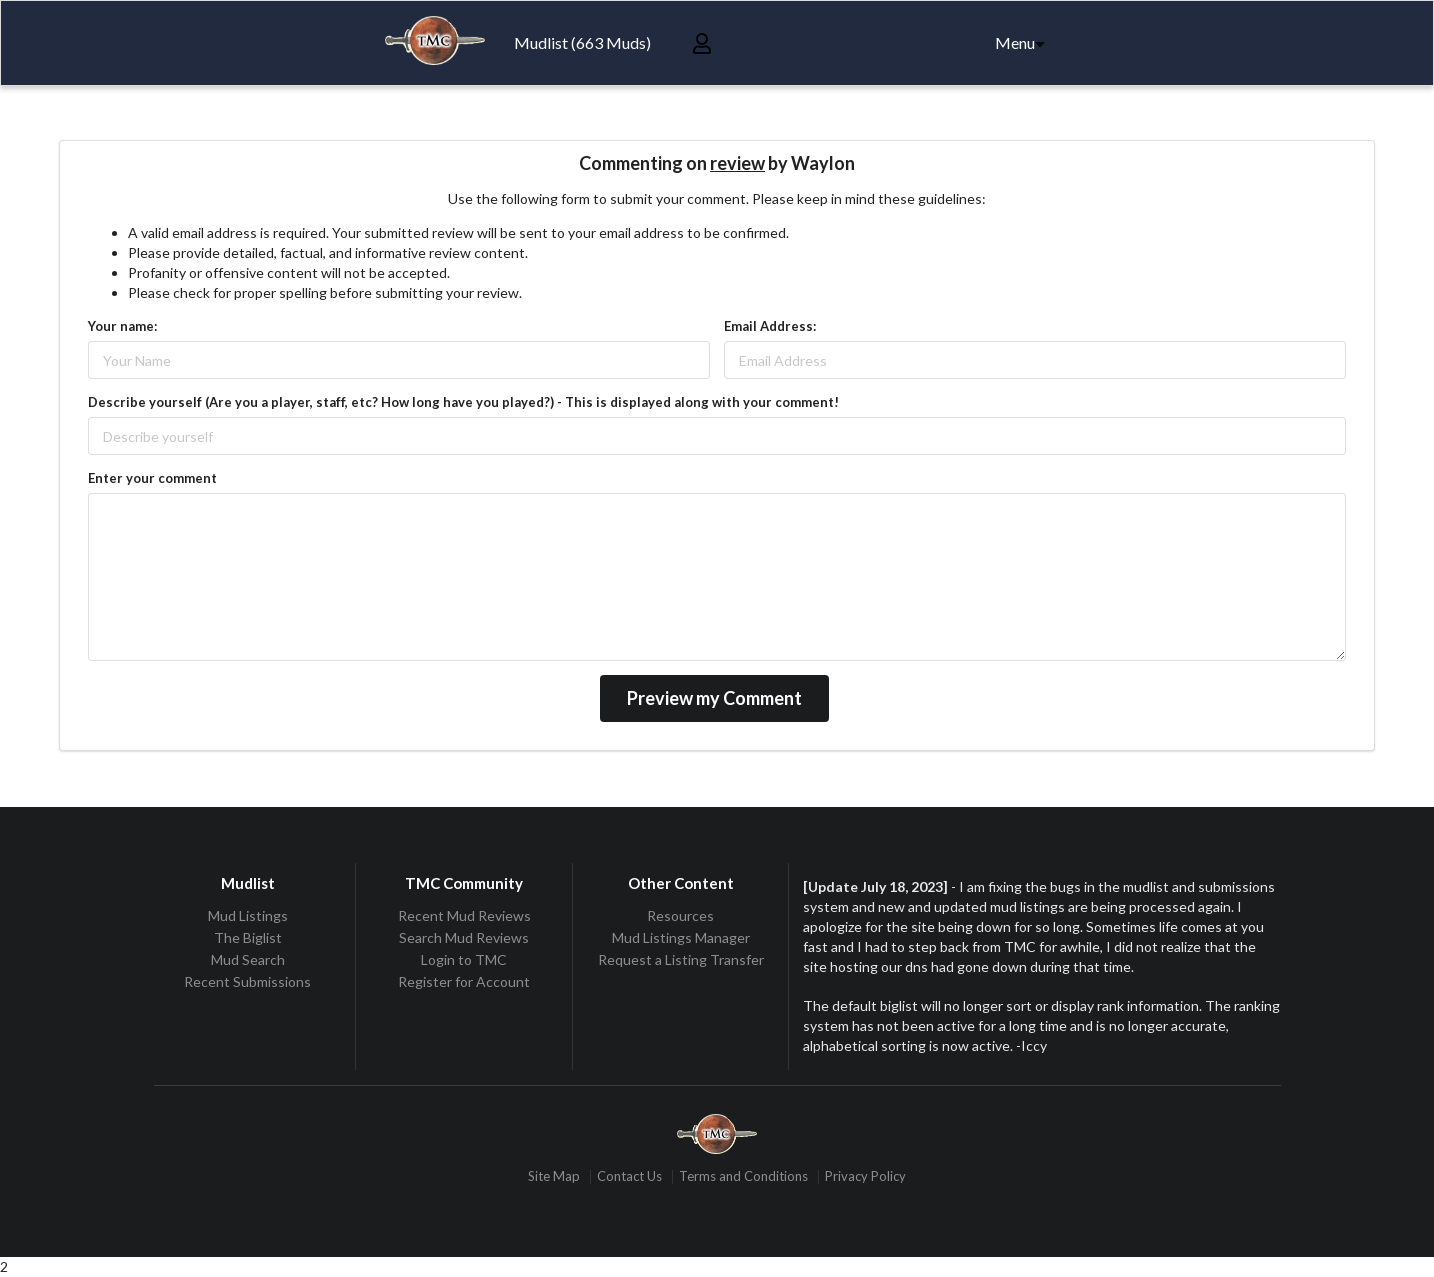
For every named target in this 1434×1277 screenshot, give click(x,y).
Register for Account (464, 981)
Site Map (554, 1176)
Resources (680, 916)
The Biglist (248, 937)
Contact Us (629, 1176)
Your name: (122, 326)
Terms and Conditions (743, 1176)
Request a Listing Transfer (681, 959)
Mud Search (248, 959)
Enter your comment (152, 478)
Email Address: (770, 326)
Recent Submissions (247, 981)
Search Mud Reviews (464, 937)
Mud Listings (248, 916)
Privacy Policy (865, 1176)
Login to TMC (464, 959)
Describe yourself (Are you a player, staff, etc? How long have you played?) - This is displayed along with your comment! (463, 402)
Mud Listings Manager (681, 937)
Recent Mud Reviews (464, 916)
